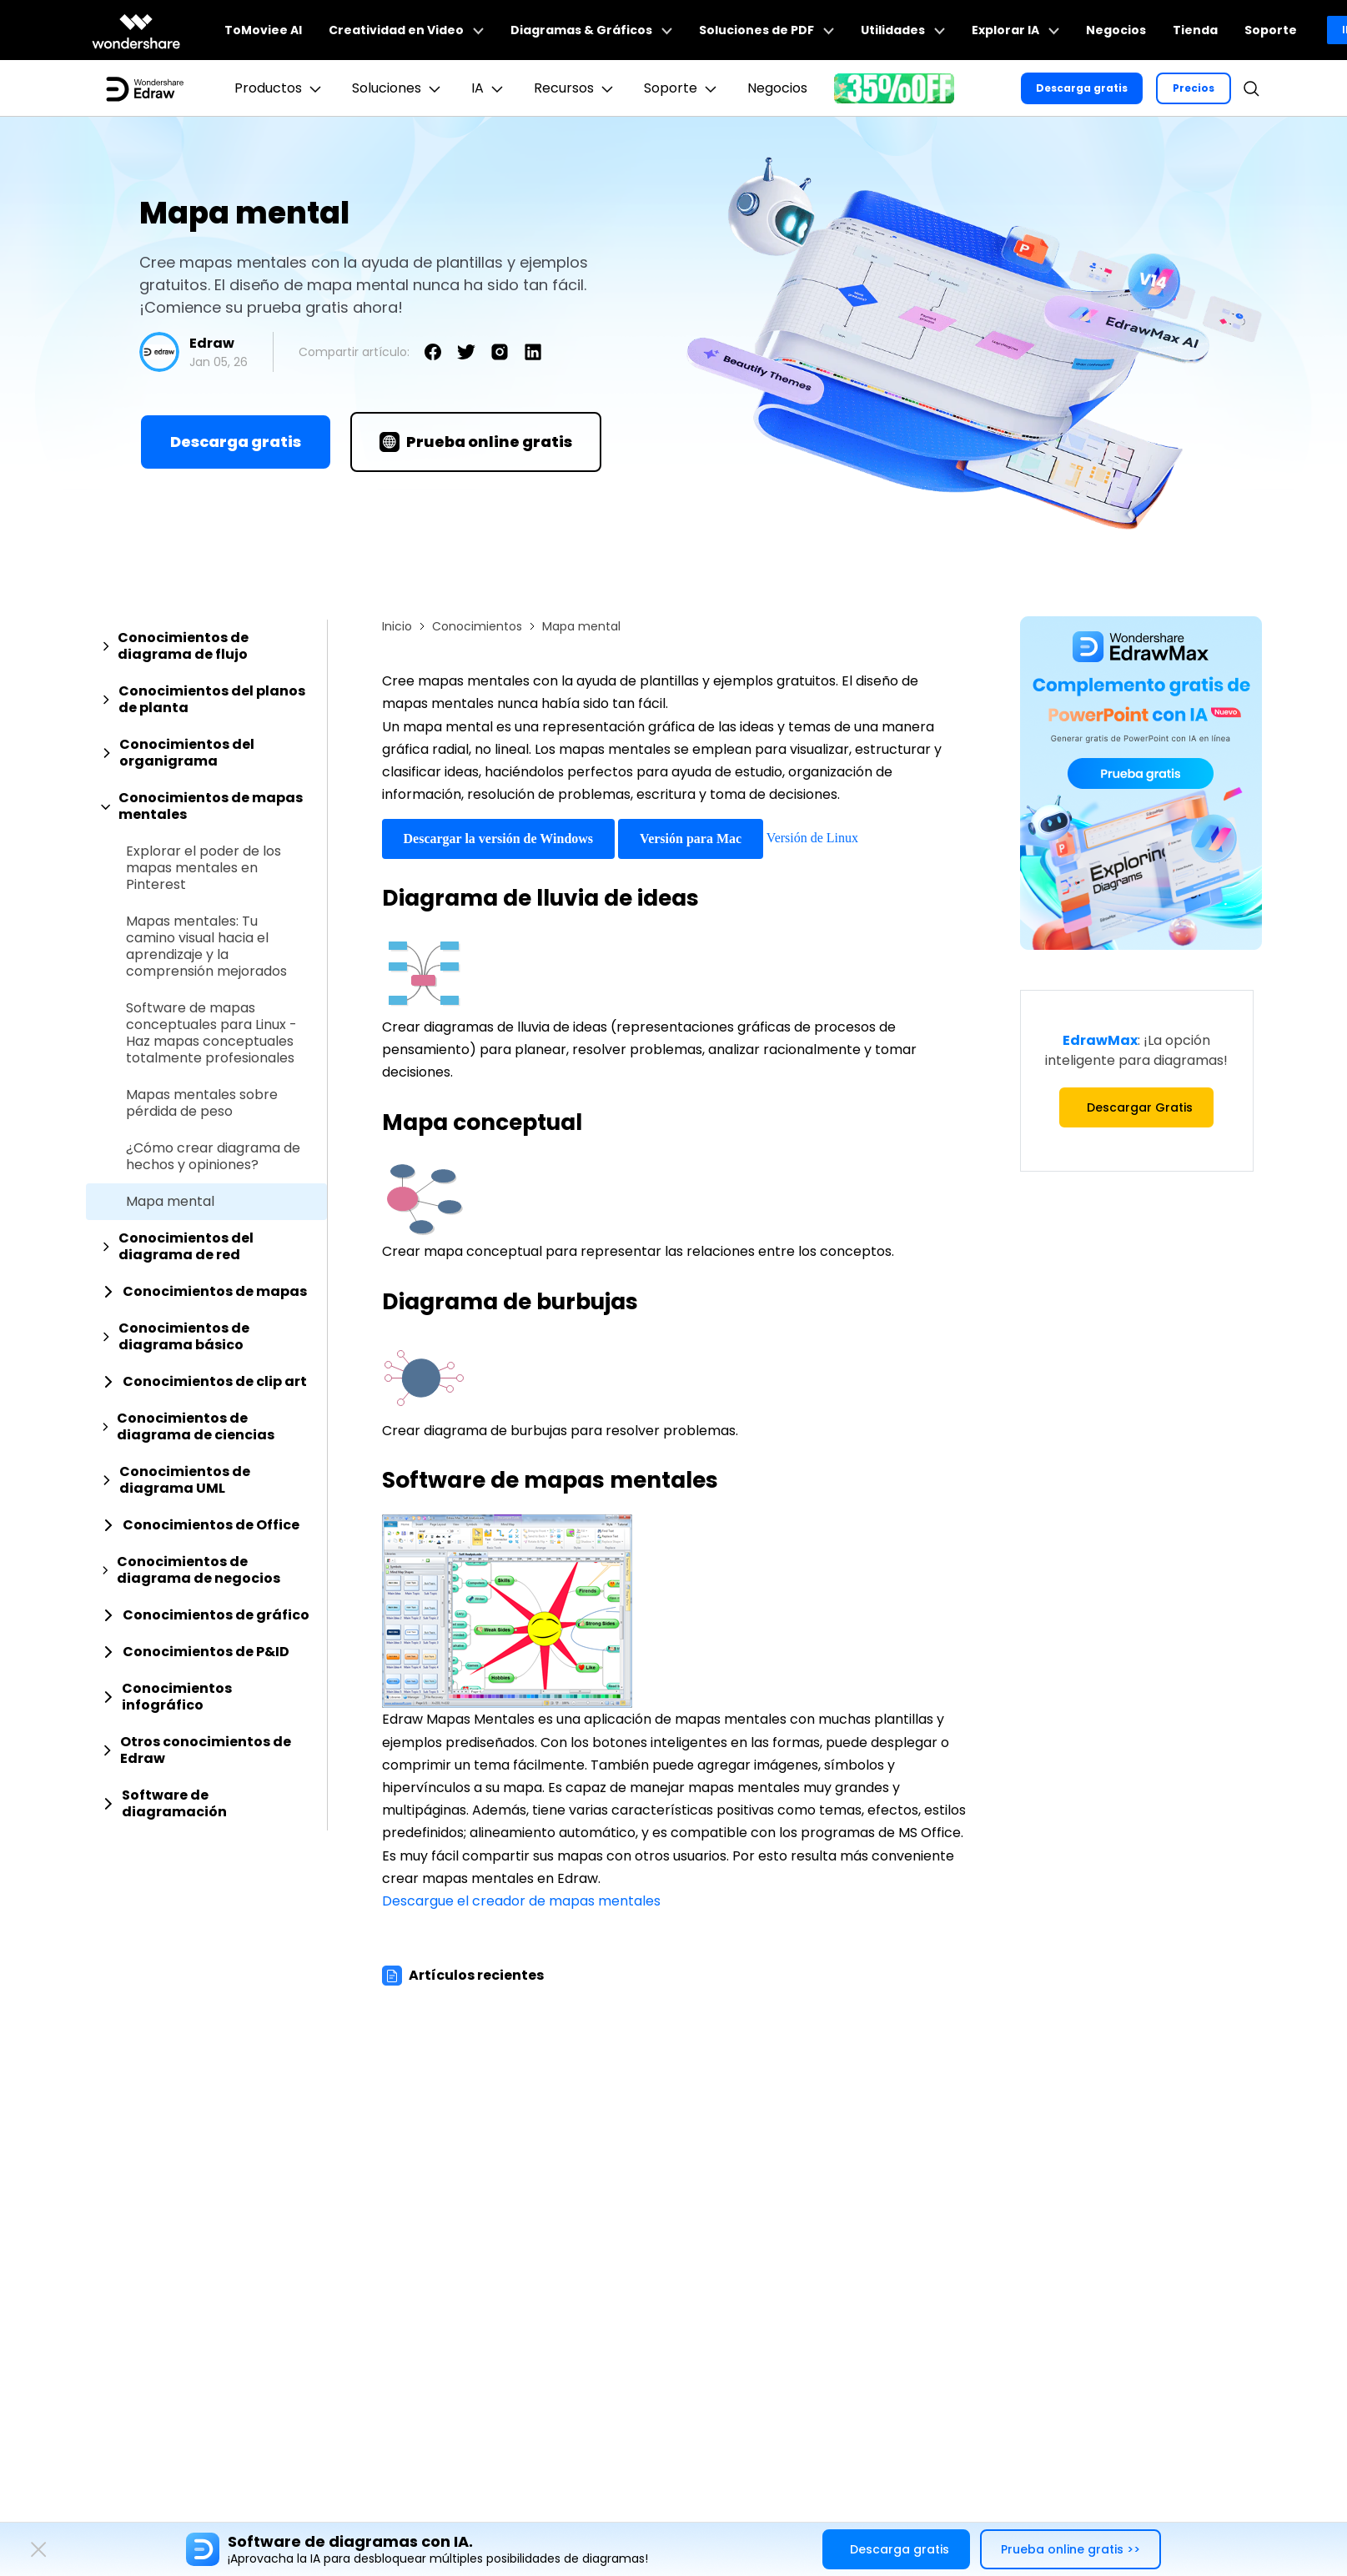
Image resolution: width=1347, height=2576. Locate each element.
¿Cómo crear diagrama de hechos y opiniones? (213, 1156)
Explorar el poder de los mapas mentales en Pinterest (203, 868)
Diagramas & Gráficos (591, 30)
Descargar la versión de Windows (499, 838)
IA (489, 88)
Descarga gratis (1082, 88)
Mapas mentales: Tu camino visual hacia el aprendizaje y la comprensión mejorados (206, 946)
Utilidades (903, 30)
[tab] (206, 646)
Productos (279, 88)
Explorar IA (1015, 30)
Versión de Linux (812, 838)
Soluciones (398, 88)
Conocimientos (477, 626)
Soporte (1270, 30)
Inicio (397, 626)
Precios (1193, 88)
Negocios (1116, 30)
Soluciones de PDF (766, 30)
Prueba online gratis (475, 441)
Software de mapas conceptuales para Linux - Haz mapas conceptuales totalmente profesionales (211, 1033)
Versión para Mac (690, 838)
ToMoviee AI (263, 30)
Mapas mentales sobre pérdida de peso (202, 1103)
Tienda (1195, 30)
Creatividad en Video (406, 30)
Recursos (575, 88)
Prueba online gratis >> (1070, 2549)
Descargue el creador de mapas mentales (521, 1901)
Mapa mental (170, 1201)
